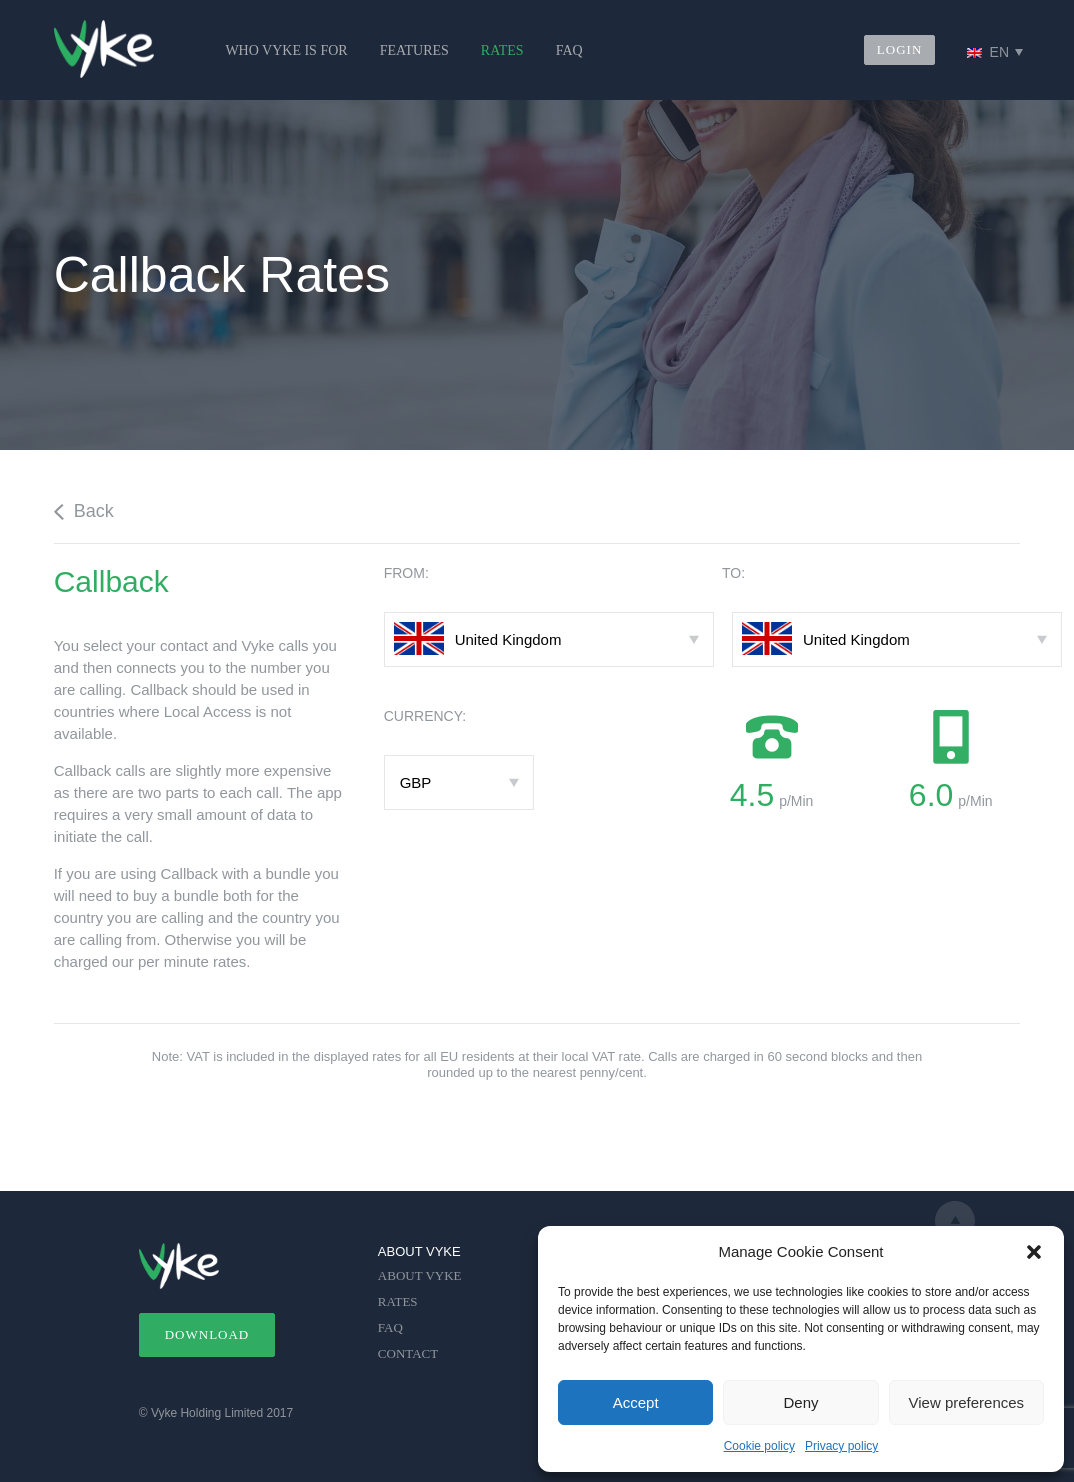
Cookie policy (759, 1446)
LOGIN (899, 49)
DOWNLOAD (207, 1334)
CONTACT (408, 1353)
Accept (636, 1402)
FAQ (569, 50)
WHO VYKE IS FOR (286, 50)
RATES (502, 50)
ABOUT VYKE (420, 1275)
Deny (800, 1402)
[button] (1034, 1252)
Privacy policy (841, 1446)
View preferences (967, 1402)
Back (84, 511)
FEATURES (414, 50)
